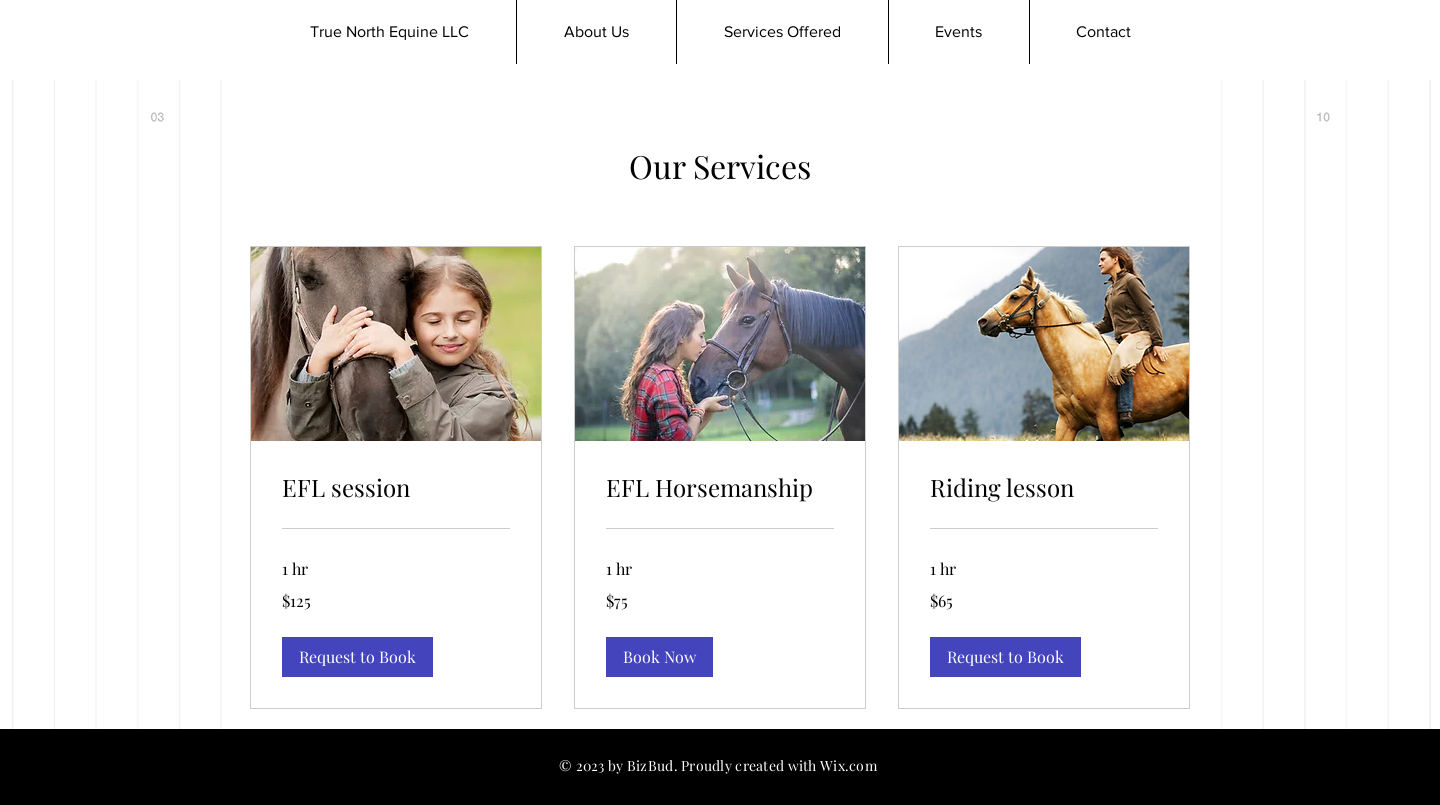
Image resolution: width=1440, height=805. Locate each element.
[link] (396, 488)
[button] (357, 657)
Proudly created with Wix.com (779, 765)
